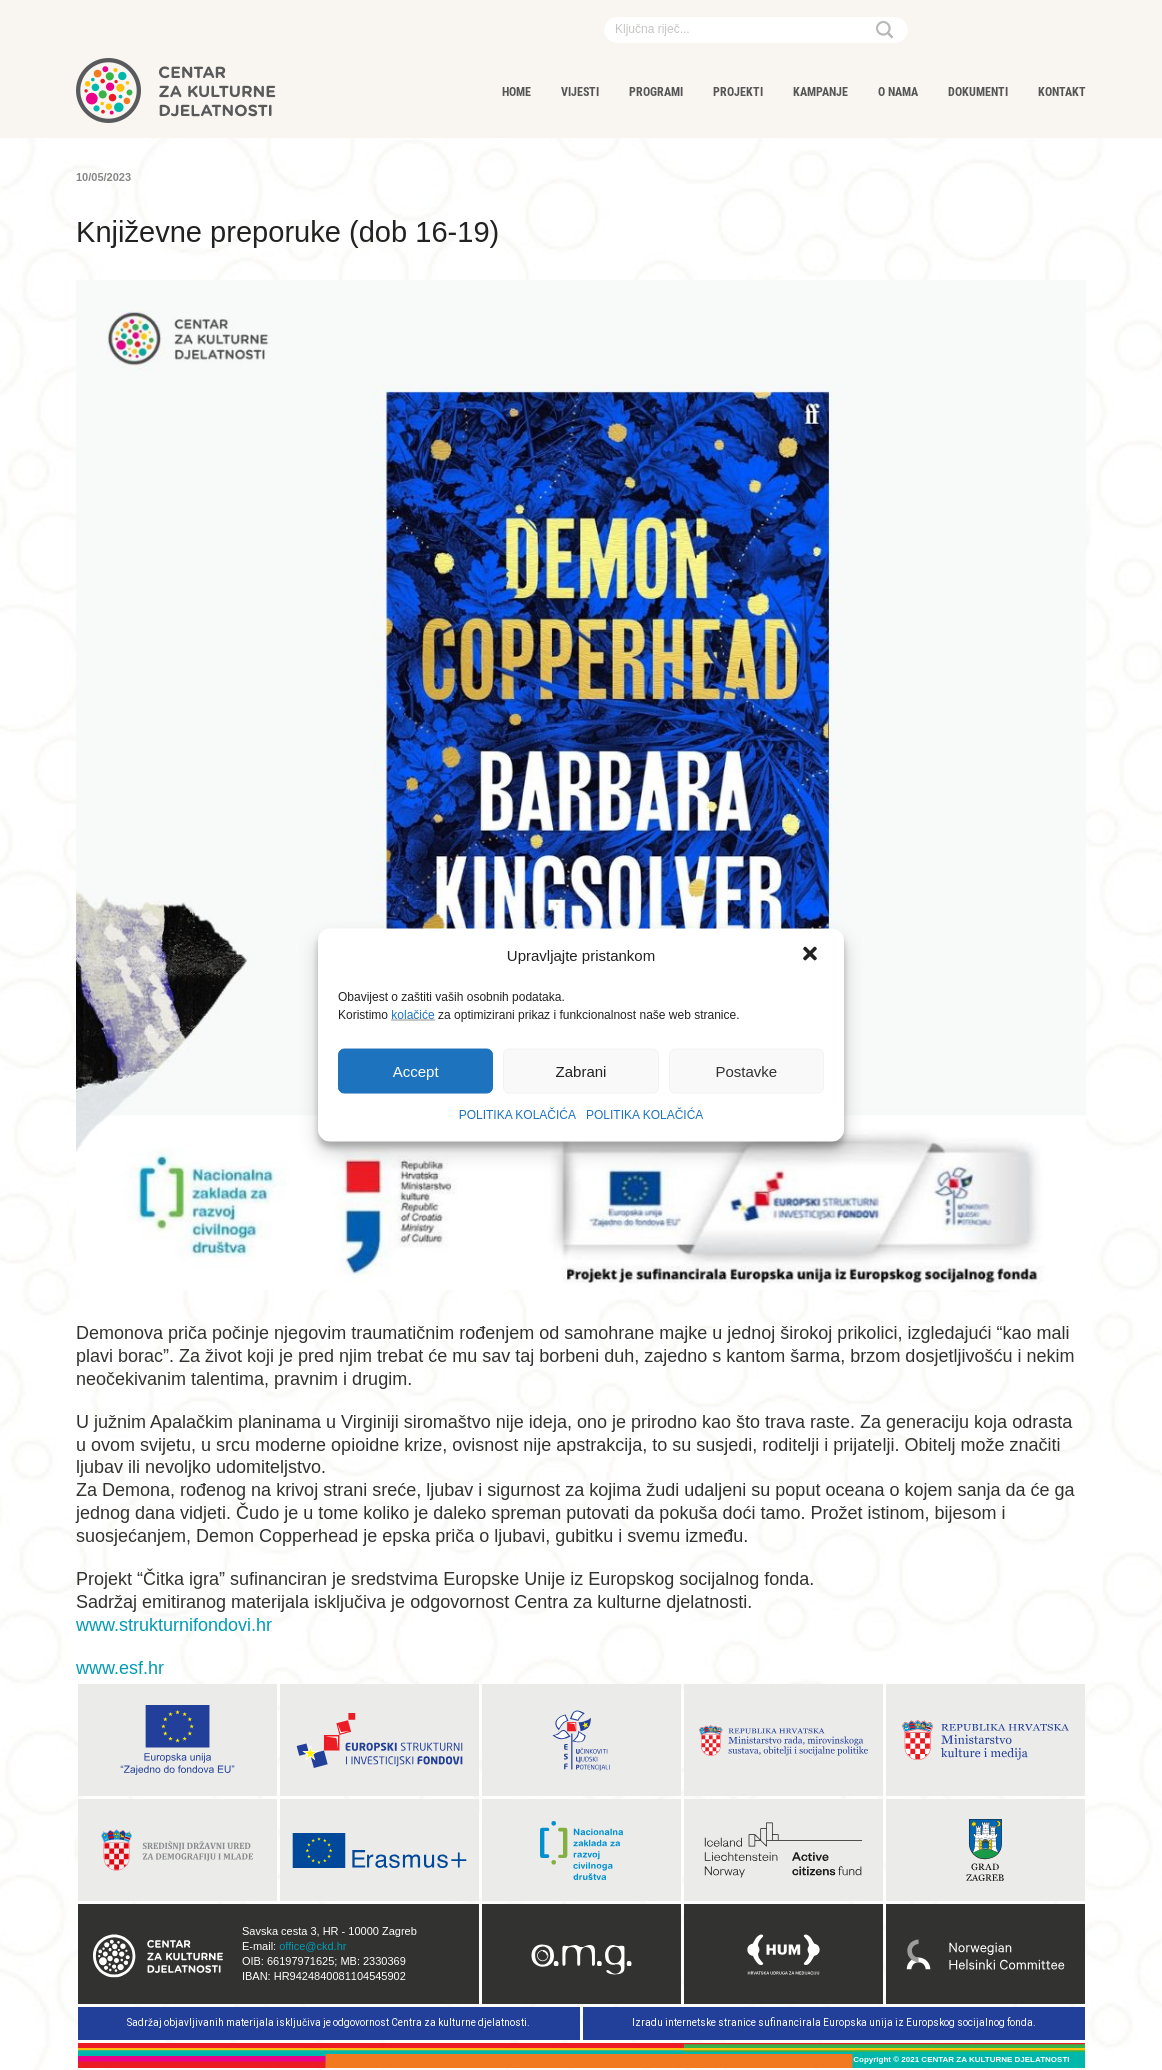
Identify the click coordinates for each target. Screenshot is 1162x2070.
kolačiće (412, 1015)
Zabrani (581, 1070)
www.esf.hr (120, 1668)
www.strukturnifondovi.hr (174, 1625)
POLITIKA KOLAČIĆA (517, 1115)
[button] (812, 956)
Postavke (746, 1070)
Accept (416, 1070)
